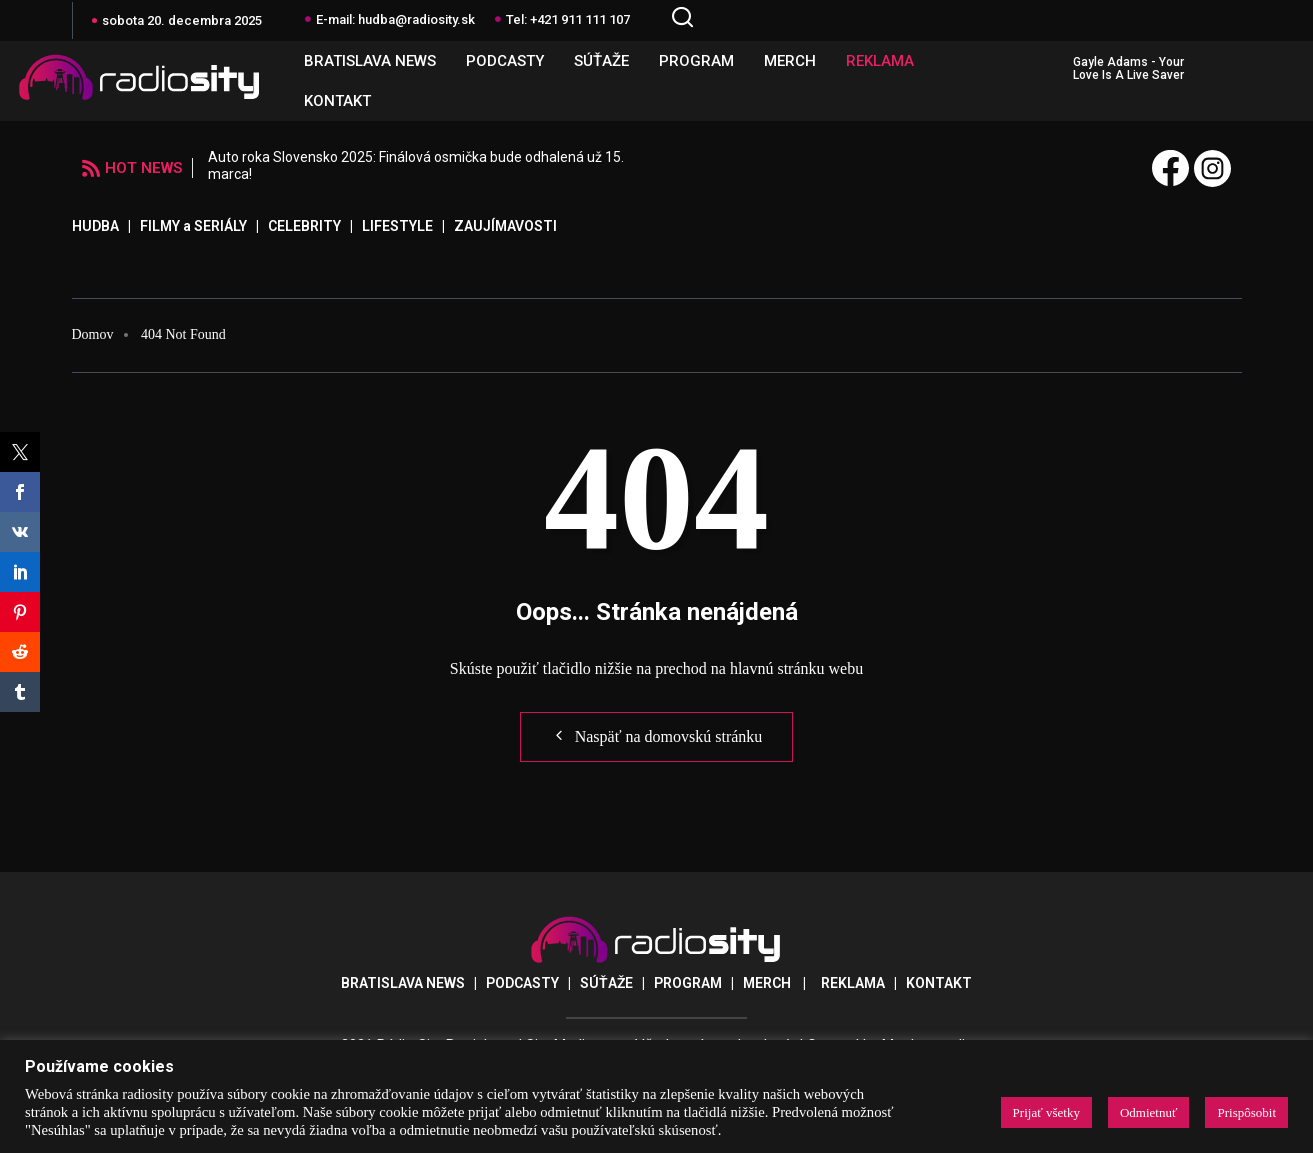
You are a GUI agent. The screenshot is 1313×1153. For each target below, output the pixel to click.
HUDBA (95, 226)
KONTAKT (337, 101)
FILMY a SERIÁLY (193, 226)
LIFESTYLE (397, 226)
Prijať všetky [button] (1046, 1112)
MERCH (790, 61)
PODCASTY (505, 61)
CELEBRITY (304, 226)
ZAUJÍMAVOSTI (505, 226)
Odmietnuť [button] (1149, 1112)
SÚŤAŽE (601, 61)
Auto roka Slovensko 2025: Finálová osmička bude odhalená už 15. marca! (416, 165)
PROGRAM (696, 61)
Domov (93, 334)
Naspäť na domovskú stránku (657, 736)
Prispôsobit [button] (1246, 1112)
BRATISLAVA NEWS (370, 61)
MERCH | (782, 983)
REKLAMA (880, 61)
